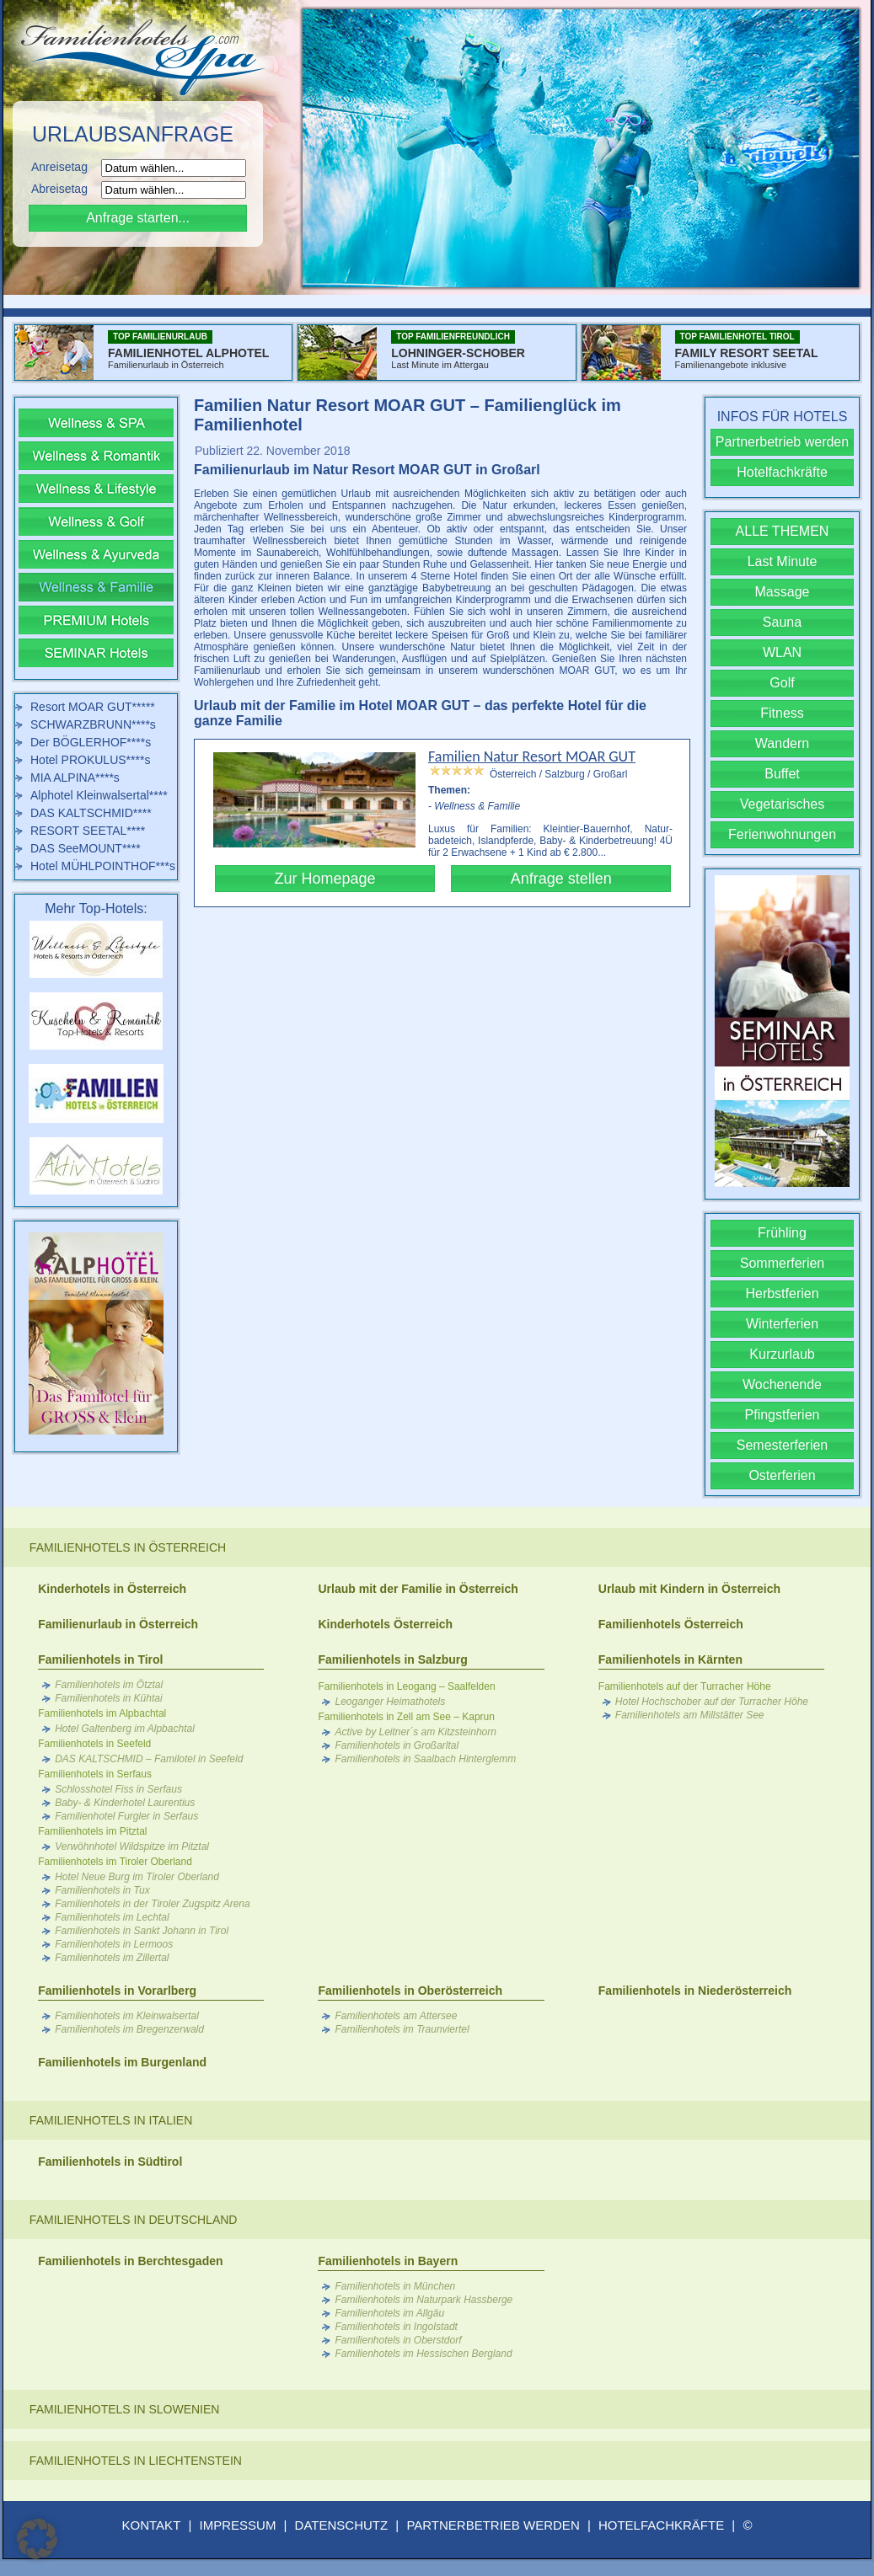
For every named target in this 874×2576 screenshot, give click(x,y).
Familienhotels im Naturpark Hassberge (423, 2300)
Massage (782, 592)
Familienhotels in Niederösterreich (695, 1990)
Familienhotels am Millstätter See (689, 1715)
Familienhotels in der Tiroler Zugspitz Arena (152, 1904)
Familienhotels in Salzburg (392, 1659)
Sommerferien (782, 1263)
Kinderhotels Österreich (385, 1624)
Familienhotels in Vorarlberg (117, 1990)
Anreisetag (64, 167)
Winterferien (782, 1324)
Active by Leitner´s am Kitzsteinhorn (415, 1732)
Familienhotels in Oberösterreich (410, 1990)
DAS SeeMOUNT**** (85, 848)
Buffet (782, 774)
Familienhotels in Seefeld (94, 1744)
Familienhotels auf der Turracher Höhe (684, 1686)
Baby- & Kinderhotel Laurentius (125, 1803)
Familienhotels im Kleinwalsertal (127, 2016)
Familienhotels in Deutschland (133, 2219)
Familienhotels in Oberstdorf (398, 2340)
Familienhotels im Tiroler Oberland (115, 1862)
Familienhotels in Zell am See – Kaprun (406, 1717)
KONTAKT (151, 2525)
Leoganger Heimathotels (390, 1702)
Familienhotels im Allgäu (389, 2313)
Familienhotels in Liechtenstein (135, 2460)
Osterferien (781, 1475)
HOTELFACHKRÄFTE (661, 2525)
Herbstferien (781, 1293)
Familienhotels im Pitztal (92, 1831)
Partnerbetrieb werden (782, 442)
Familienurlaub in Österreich (118, 1624)
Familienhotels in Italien (110, 2120)
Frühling (782, 1233)
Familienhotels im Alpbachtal (102, 1713)
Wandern (782, 743)
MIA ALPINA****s (75, 777)
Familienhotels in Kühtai (108, 1698)
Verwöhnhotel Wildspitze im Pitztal (132, 1846)
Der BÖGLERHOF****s (90, 742)
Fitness (782, 713)
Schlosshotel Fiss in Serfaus (118, 1789)
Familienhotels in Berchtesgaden (130, 2261)
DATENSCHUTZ (342, 2525)
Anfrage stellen (561, 878)
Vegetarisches (782, 804)
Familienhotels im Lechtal (112, 1917)
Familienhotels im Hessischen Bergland (423, 2354)
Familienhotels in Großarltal (396, 1745)
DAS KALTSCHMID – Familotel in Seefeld (149, 1759)
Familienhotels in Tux (102, 1890)
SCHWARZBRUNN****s (93, 724)
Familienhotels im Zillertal (112, 1958)
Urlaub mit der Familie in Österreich (417, 1588)
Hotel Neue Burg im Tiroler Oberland (137, 1877)
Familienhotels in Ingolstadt (396, 2327)
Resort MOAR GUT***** (92, 706)
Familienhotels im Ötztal (109, 1685)
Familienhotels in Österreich (127, 1547)
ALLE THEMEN (782, 531)
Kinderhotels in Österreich (112, 1588)
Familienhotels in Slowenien (124, 2409)
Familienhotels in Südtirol (110, 2161)
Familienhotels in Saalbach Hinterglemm (425, 1759)
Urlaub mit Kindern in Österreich (689, 1588)
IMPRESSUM (238, 2525)
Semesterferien (782, 1445)
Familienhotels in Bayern (388, 2261)
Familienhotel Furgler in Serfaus (126, 1816)
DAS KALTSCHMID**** (91, 813)
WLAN (782, 652)
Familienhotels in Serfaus (95, 1774)
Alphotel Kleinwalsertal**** (99, 795)
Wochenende (782, 1384)
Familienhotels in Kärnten (670, 1659)
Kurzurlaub (781, 1354)
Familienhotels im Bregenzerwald (129, 2029)
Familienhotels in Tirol (100, 1659)
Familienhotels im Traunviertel (402, 2029)
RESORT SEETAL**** (87, 830)
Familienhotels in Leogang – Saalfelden (406, 1686)
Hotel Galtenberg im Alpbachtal (125, 1728)
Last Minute (783, 561)
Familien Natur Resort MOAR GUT (531, 756)
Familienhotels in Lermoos (114, 1944)
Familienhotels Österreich (670, 1624)
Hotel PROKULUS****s (90, 760)
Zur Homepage (324, 878)
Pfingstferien (782, 1415)
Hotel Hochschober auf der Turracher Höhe (711, 1702)
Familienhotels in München (395, 2286)
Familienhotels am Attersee (396, 2016)
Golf (781, 683)
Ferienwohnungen (782, 834)
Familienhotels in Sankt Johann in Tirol (141, 1931)
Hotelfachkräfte (782, 472)
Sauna (782, 622)
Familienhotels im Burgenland (122, 2062)
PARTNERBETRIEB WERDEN (492, 2525)
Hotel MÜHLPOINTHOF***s (102, 866)
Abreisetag (64, 188)
